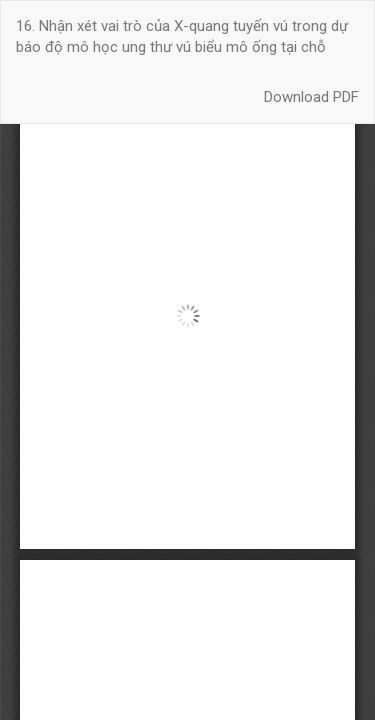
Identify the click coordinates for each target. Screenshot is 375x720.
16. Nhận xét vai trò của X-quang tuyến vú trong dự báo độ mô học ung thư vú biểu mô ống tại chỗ (182, 36)
